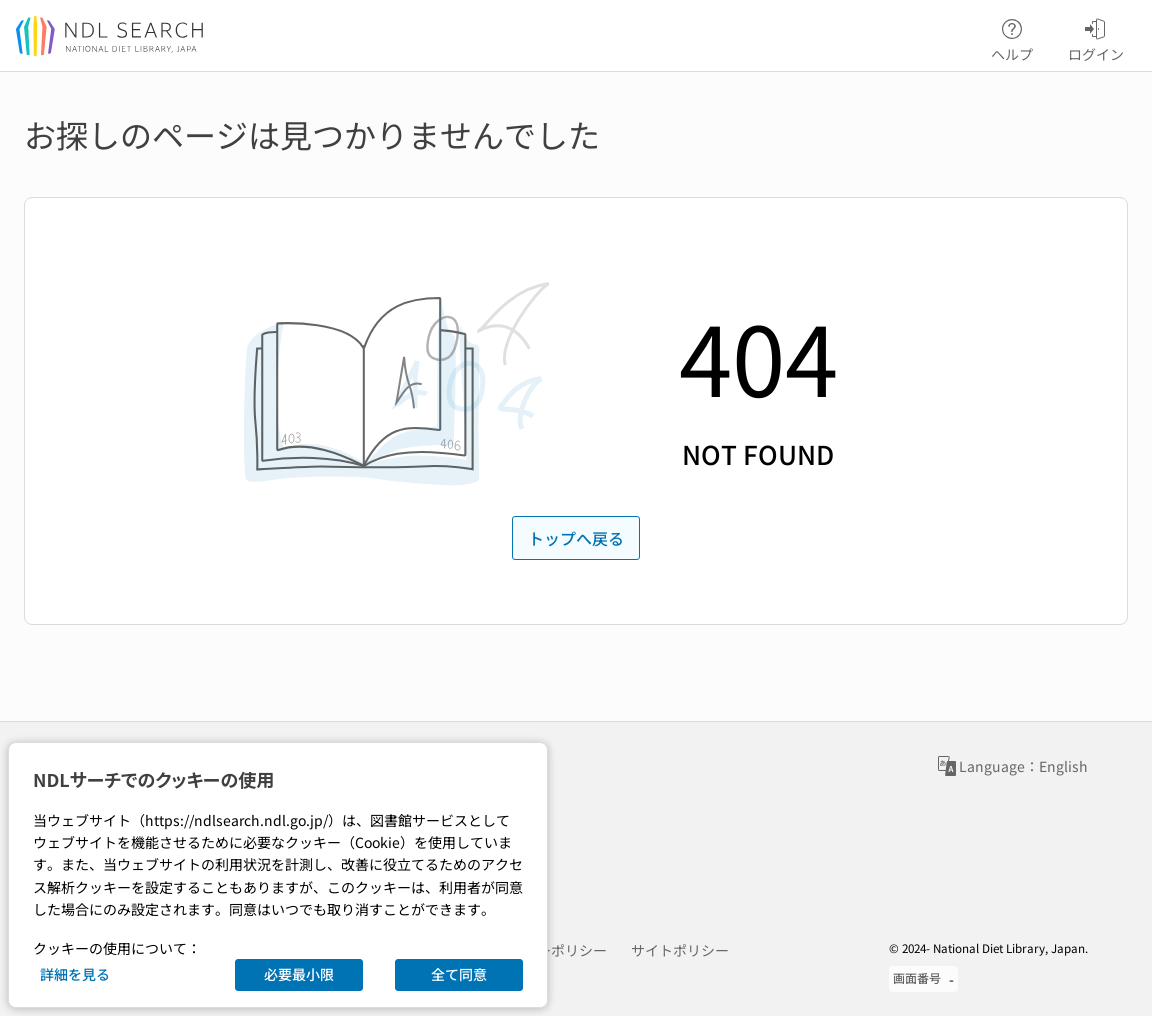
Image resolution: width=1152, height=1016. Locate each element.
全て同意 (459, 974)
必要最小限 (299, 974)
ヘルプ (1012, 37)
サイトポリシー (680, 950)
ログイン (1096, 37)
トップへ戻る (576, 538)
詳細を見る (75, 974)
